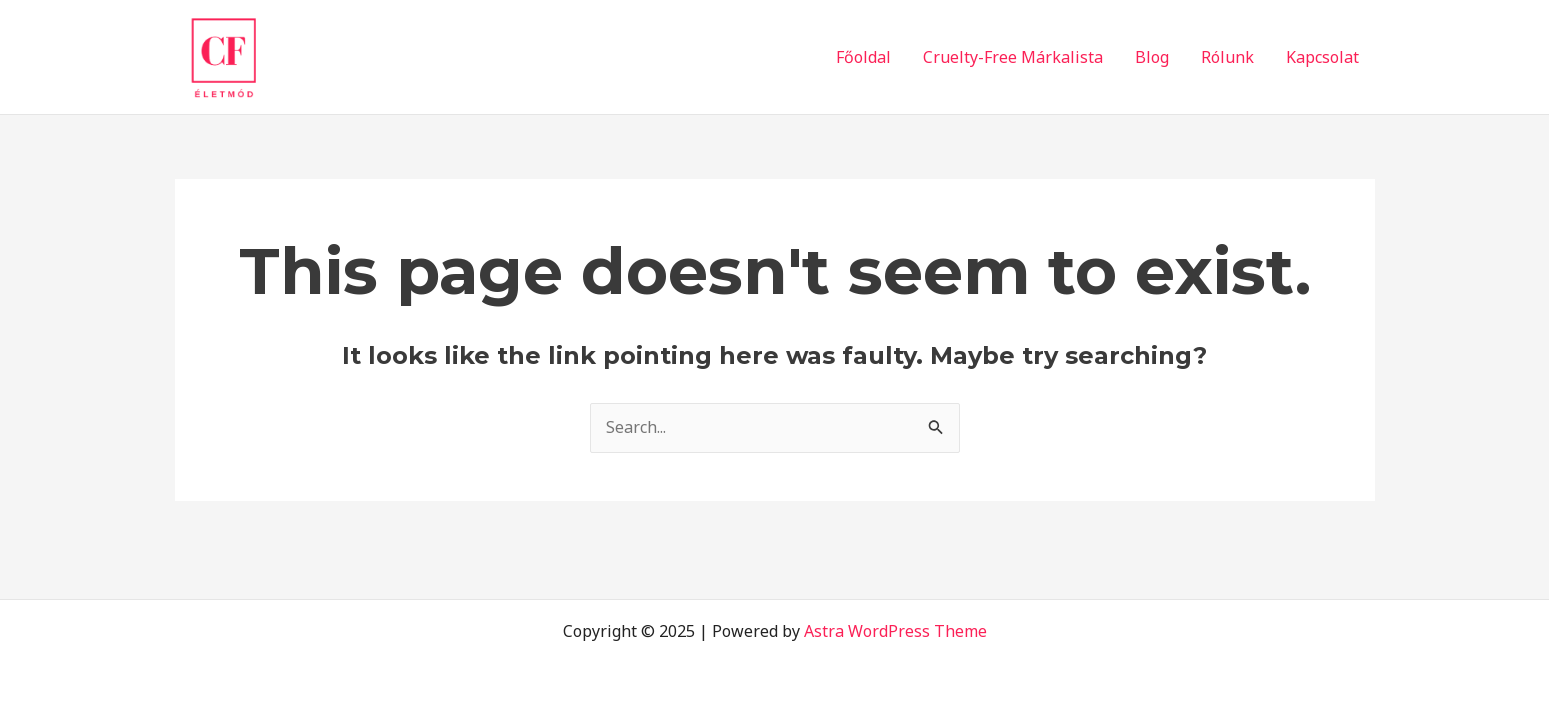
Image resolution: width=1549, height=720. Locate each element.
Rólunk (1227, 57)
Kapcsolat (1322, 57)
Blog (1152, 57)
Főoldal (863, 57)
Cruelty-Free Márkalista (1013, 57)
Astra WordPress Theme (895, 631)
